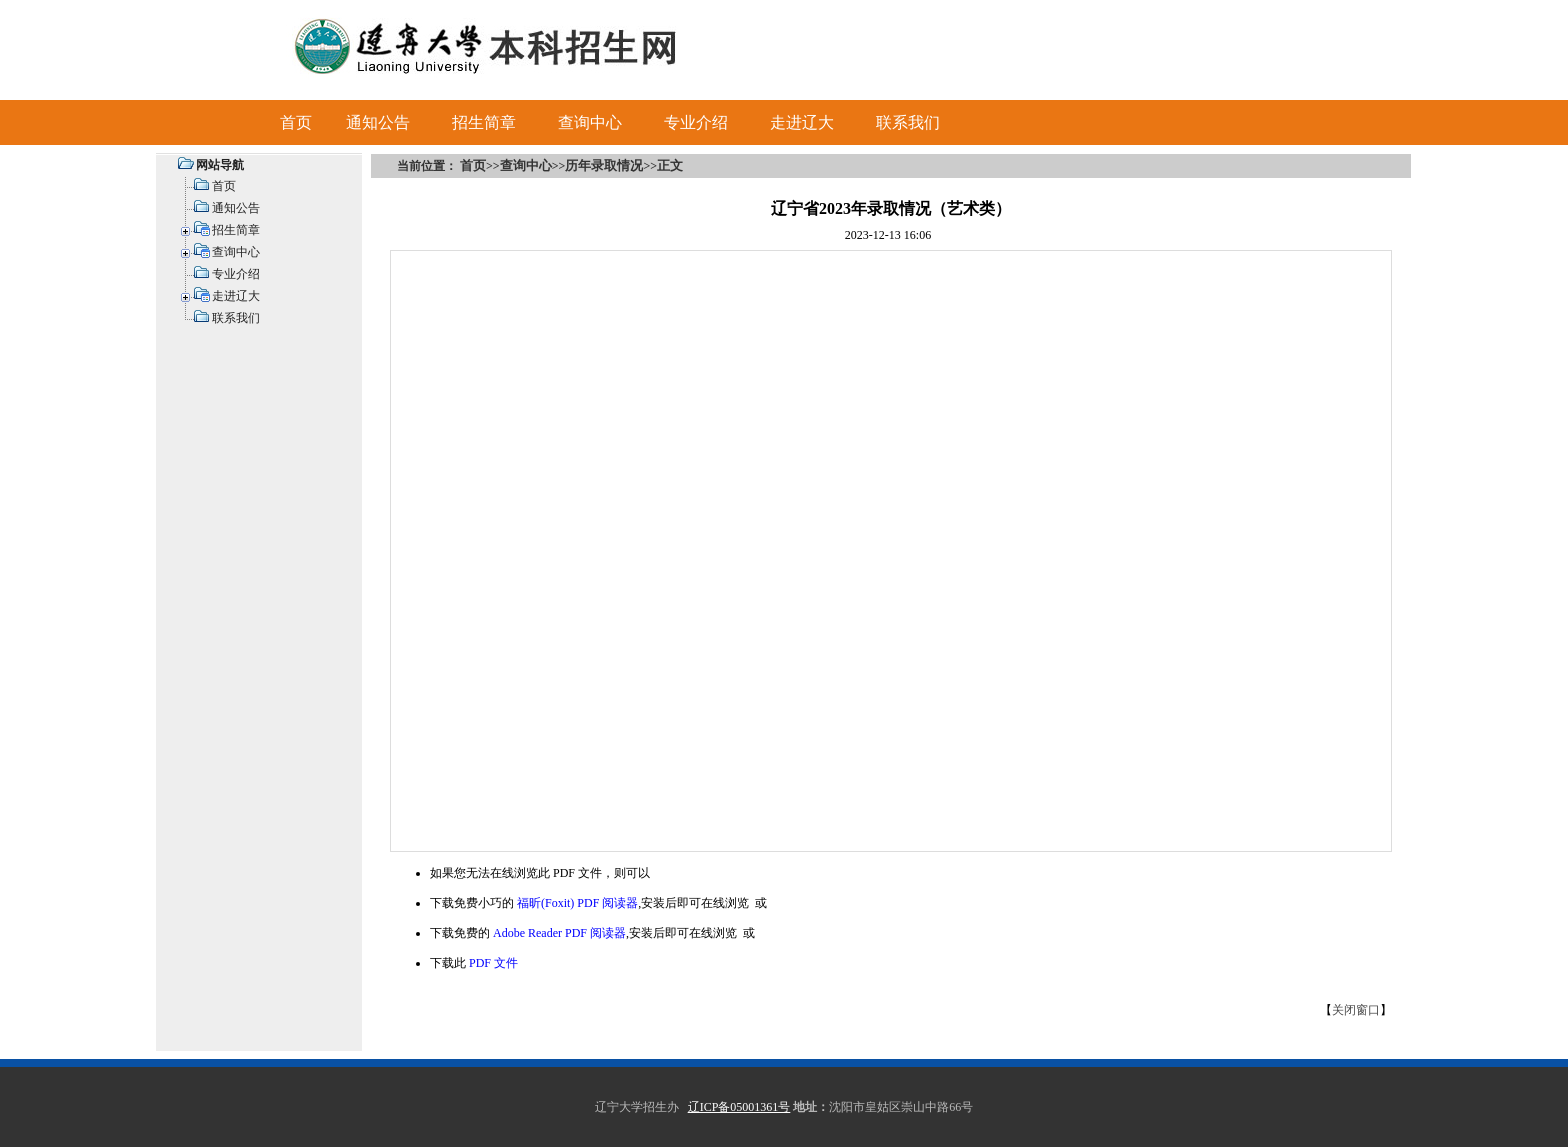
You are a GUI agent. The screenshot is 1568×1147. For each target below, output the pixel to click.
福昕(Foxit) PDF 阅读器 (577, 903)
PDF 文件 (493, 963)
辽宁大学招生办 (637, 1107)
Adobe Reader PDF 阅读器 (559, 933)
